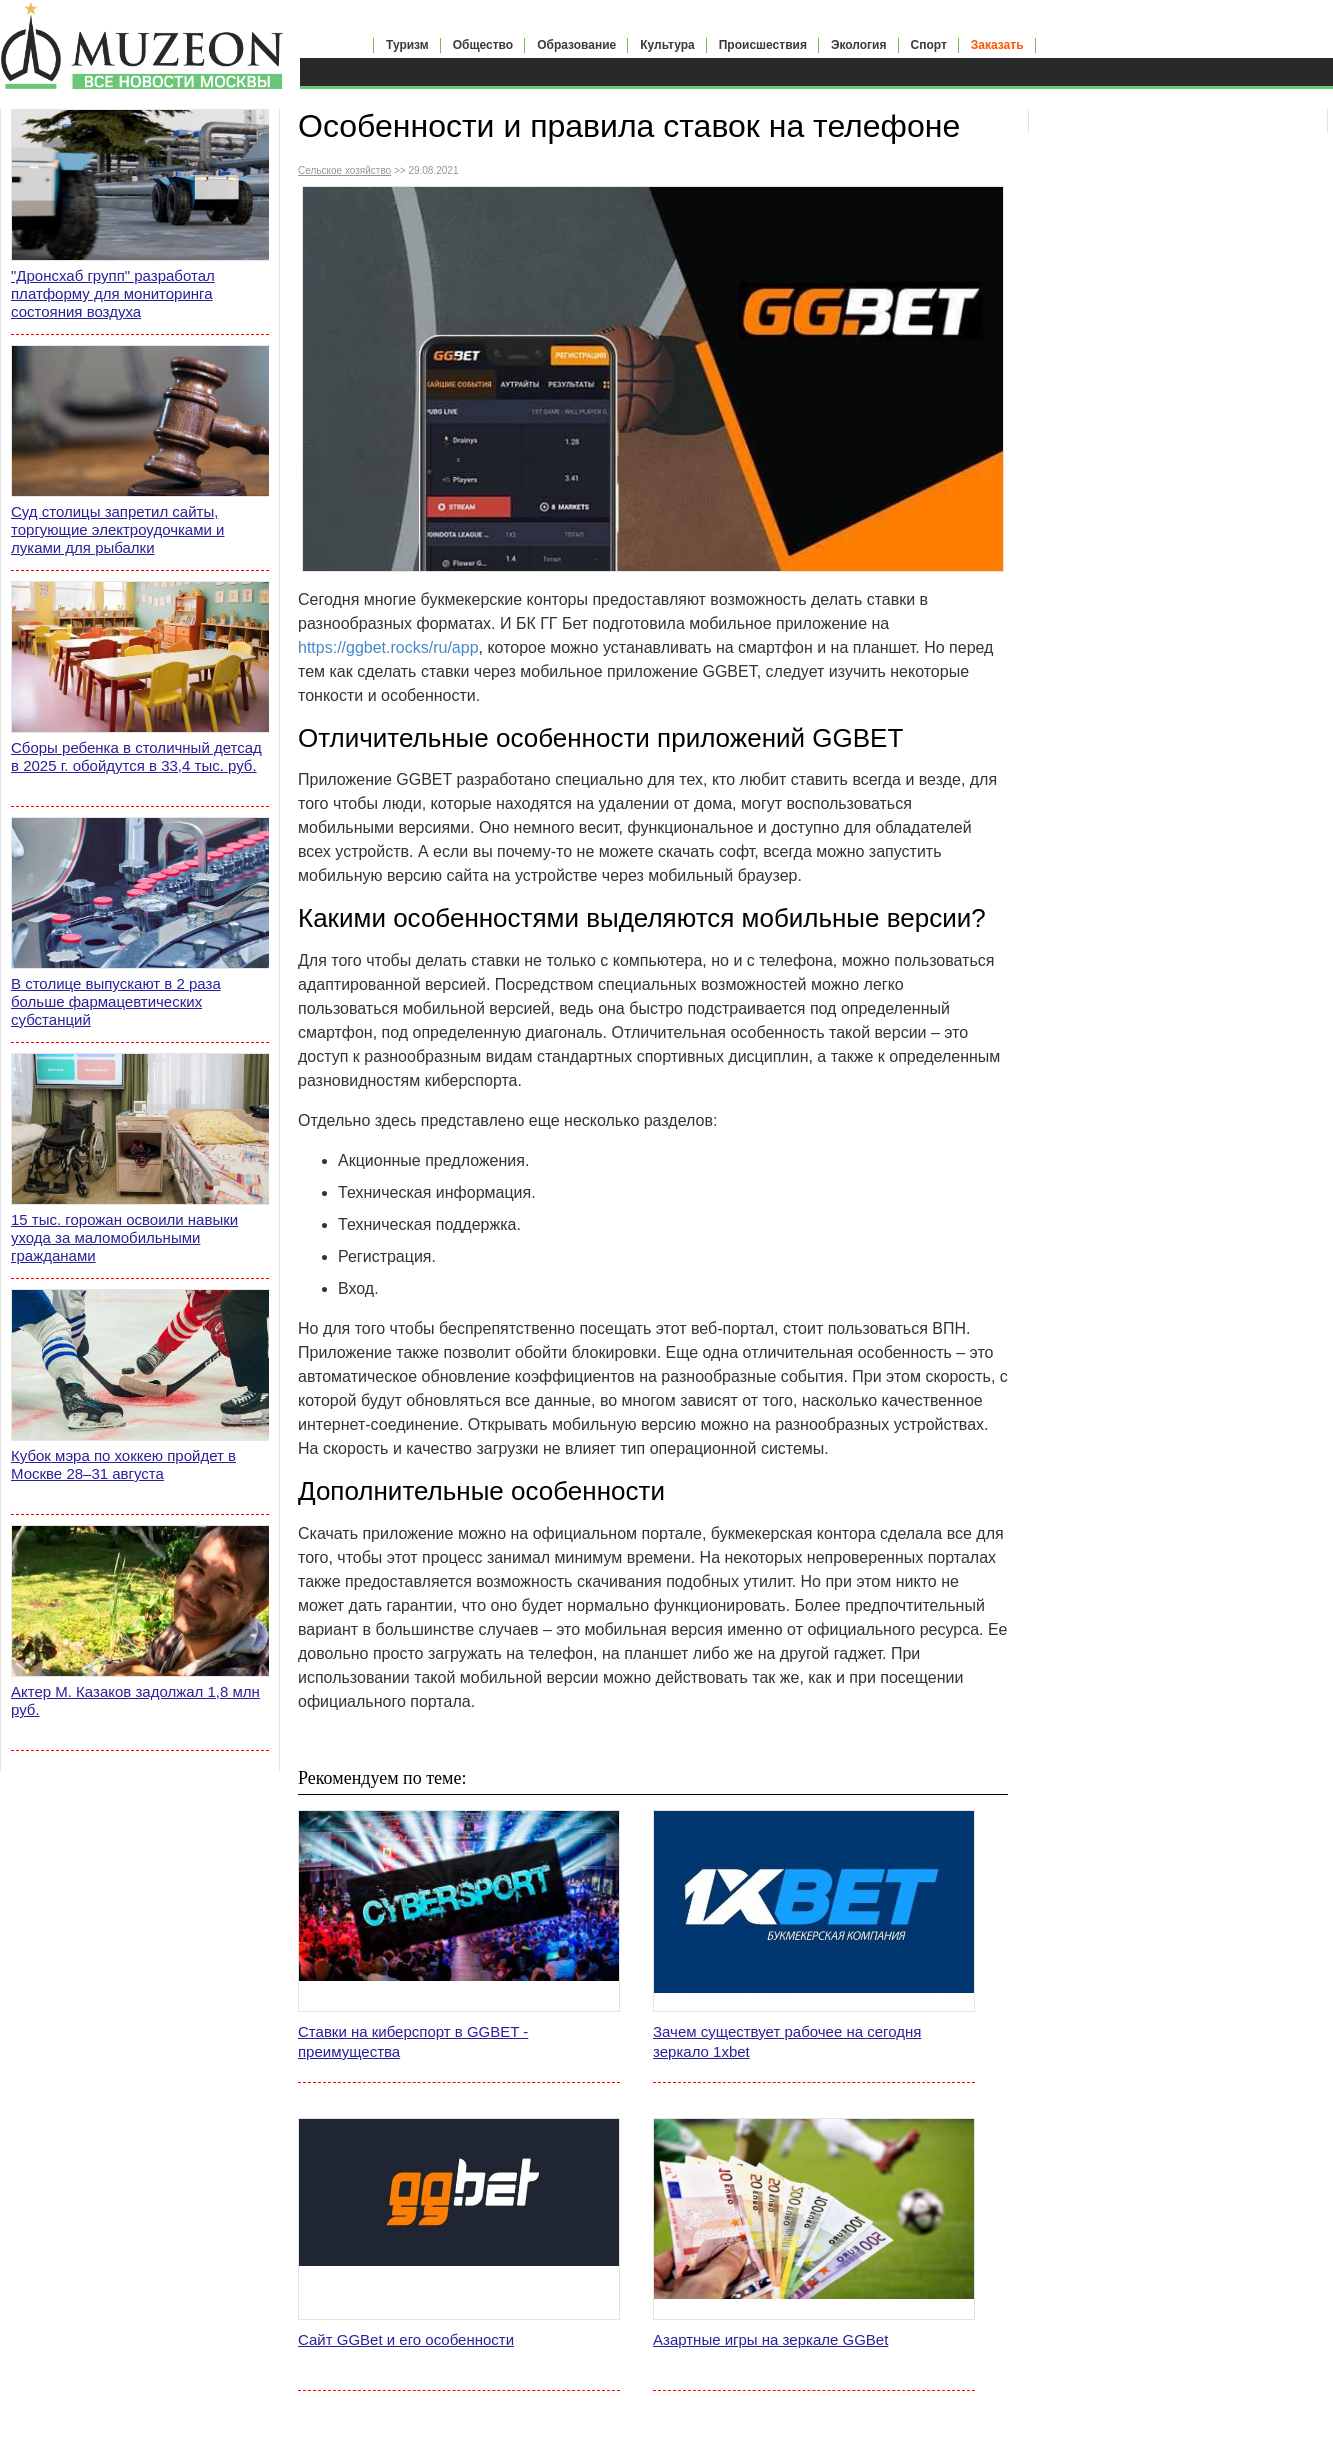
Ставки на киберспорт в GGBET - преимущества (413, 2041)
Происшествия (763, 45)
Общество (483, 45)
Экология (859, 45)
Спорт (929, 45)
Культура (667, 45)
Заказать (997, 45)
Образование (576, 45)
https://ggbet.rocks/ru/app (388, 647)
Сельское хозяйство (344, 170)
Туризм (407, 45)
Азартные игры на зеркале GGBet (770, 2339)
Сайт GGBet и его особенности (406, 2339)
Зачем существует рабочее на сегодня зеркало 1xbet (787, 2041)
